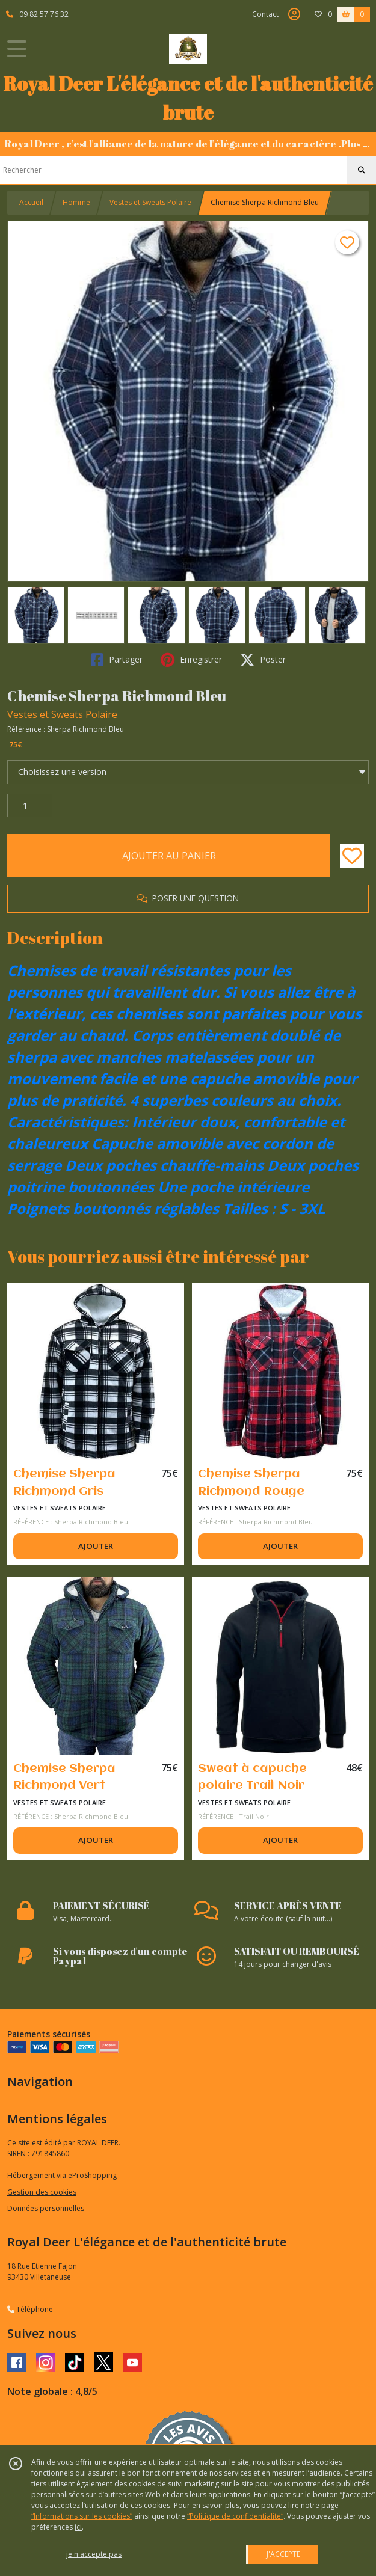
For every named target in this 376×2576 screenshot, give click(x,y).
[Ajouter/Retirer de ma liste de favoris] (352, 856)
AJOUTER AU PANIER (169, 855)
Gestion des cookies (41, 2192)
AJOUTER (95, 1546)
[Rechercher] (361, 170)
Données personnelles (45, 2208)
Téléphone (30, 2309)
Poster (263, 659)
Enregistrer (191, 659)
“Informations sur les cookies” (81, 2516)
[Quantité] (29, 806)
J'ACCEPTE (283, 2554)
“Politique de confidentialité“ (235, 2516)
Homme (76, 202)
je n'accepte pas (94, 2554)
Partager (117, 659)
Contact (265, 14)
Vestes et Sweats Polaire (150, 202)
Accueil (31, 202)
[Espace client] (294, 14)
